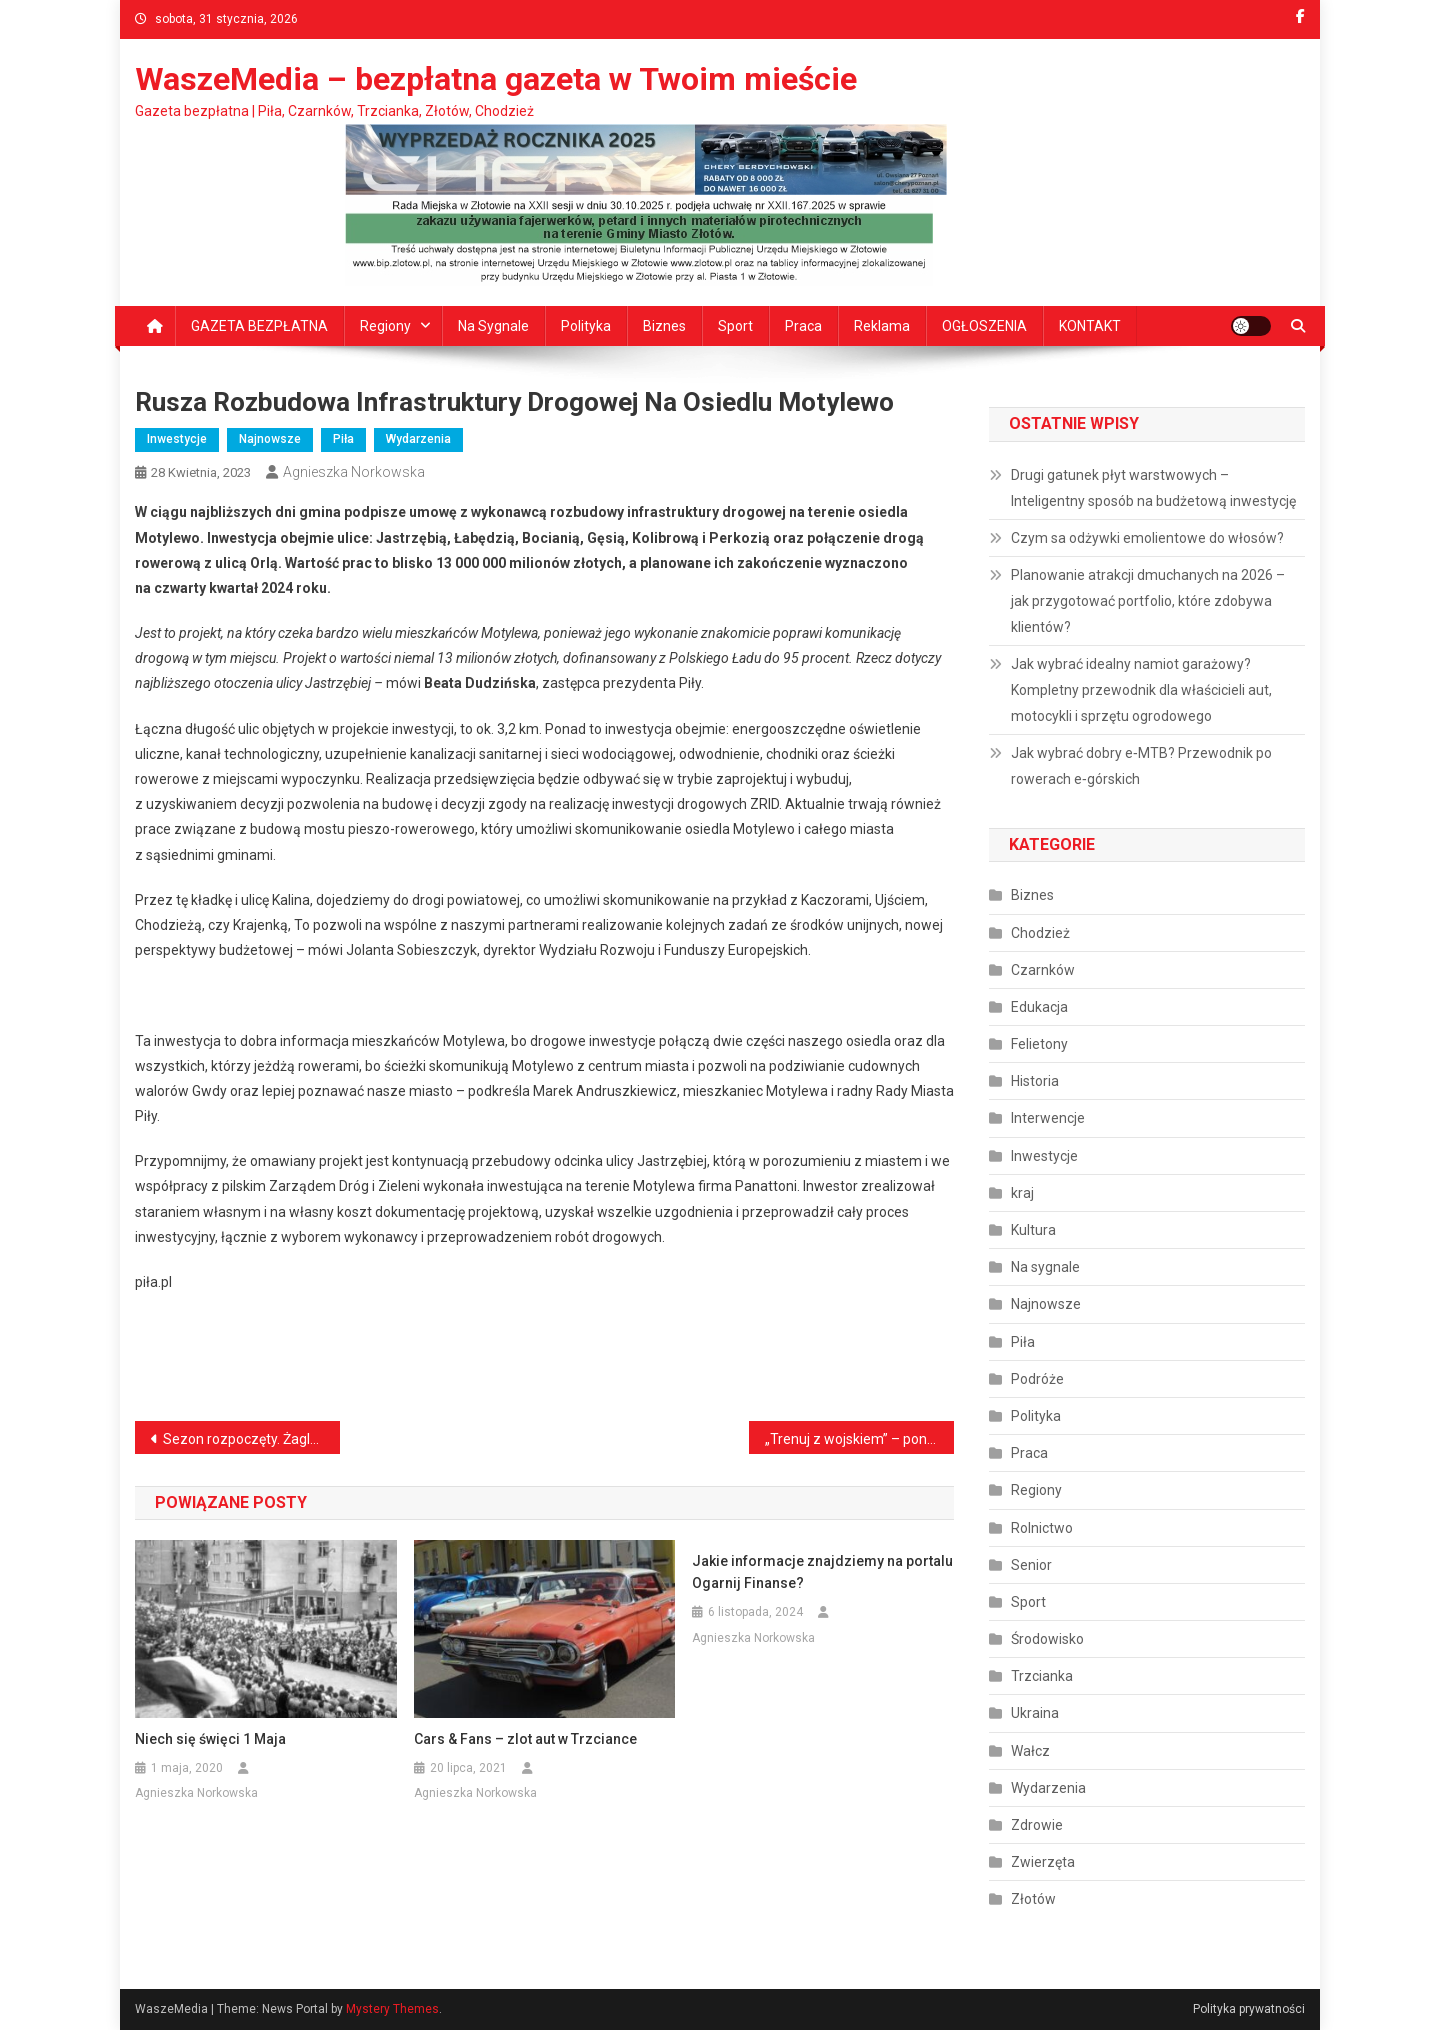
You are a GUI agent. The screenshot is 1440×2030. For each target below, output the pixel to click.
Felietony (1039, 1044)
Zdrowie (1037, 1825)
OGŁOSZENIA (984, 326)
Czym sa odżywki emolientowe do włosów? (1147, 538)
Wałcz (1030, 1751)
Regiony (385, 326)
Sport (735, 326)
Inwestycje (177, 439)
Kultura (1033, 1230)
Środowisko (1047, 1639)
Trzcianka (1042, 1676)
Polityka (586, 326)
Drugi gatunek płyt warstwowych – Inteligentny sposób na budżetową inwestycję (1153, 488)
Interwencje (1048, 1118)
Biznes (664, 326)
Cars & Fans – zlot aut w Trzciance (525, 1739)
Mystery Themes (392, 2009)
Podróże (1037, 1379)
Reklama (882, 326)
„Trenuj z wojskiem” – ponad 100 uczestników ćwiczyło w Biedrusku (859, 1439)
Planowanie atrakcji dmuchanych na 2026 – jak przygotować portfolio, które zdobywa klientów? (1148, 601)
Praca (803, 326)
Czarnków (1043, 970)
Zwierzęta (1043, 1862)
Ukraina (1035, 1713)
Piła (343, 439)
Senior (1031, 1565)
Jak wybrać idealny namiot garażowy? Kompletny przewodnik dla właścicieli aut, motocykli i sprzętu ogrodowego (1141, 690)
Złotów (1033, 1899)
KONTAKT (1090, 326)
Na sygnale (493, 326)
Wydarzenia (418, 439)
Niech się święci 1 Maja (210, 1739)
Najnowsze (270, 439)
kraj (1022, 1193)
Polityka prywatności (1249, 2009)
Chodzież (1040, 933)
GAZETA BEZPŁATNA (259, 326)
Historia (1035, 1081)
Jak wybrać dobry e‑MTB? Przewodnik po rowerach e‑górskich (1141, 766)
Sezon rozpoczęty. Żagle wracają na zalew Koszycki (251, 1439)
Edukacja (1039, 1007)
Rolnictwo (1042, 1528)
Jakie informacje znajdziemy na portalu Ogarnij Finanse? (822, 1572)
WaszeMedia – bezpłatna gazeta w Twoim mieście (496, 79)
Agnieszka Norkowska (354, 472)
